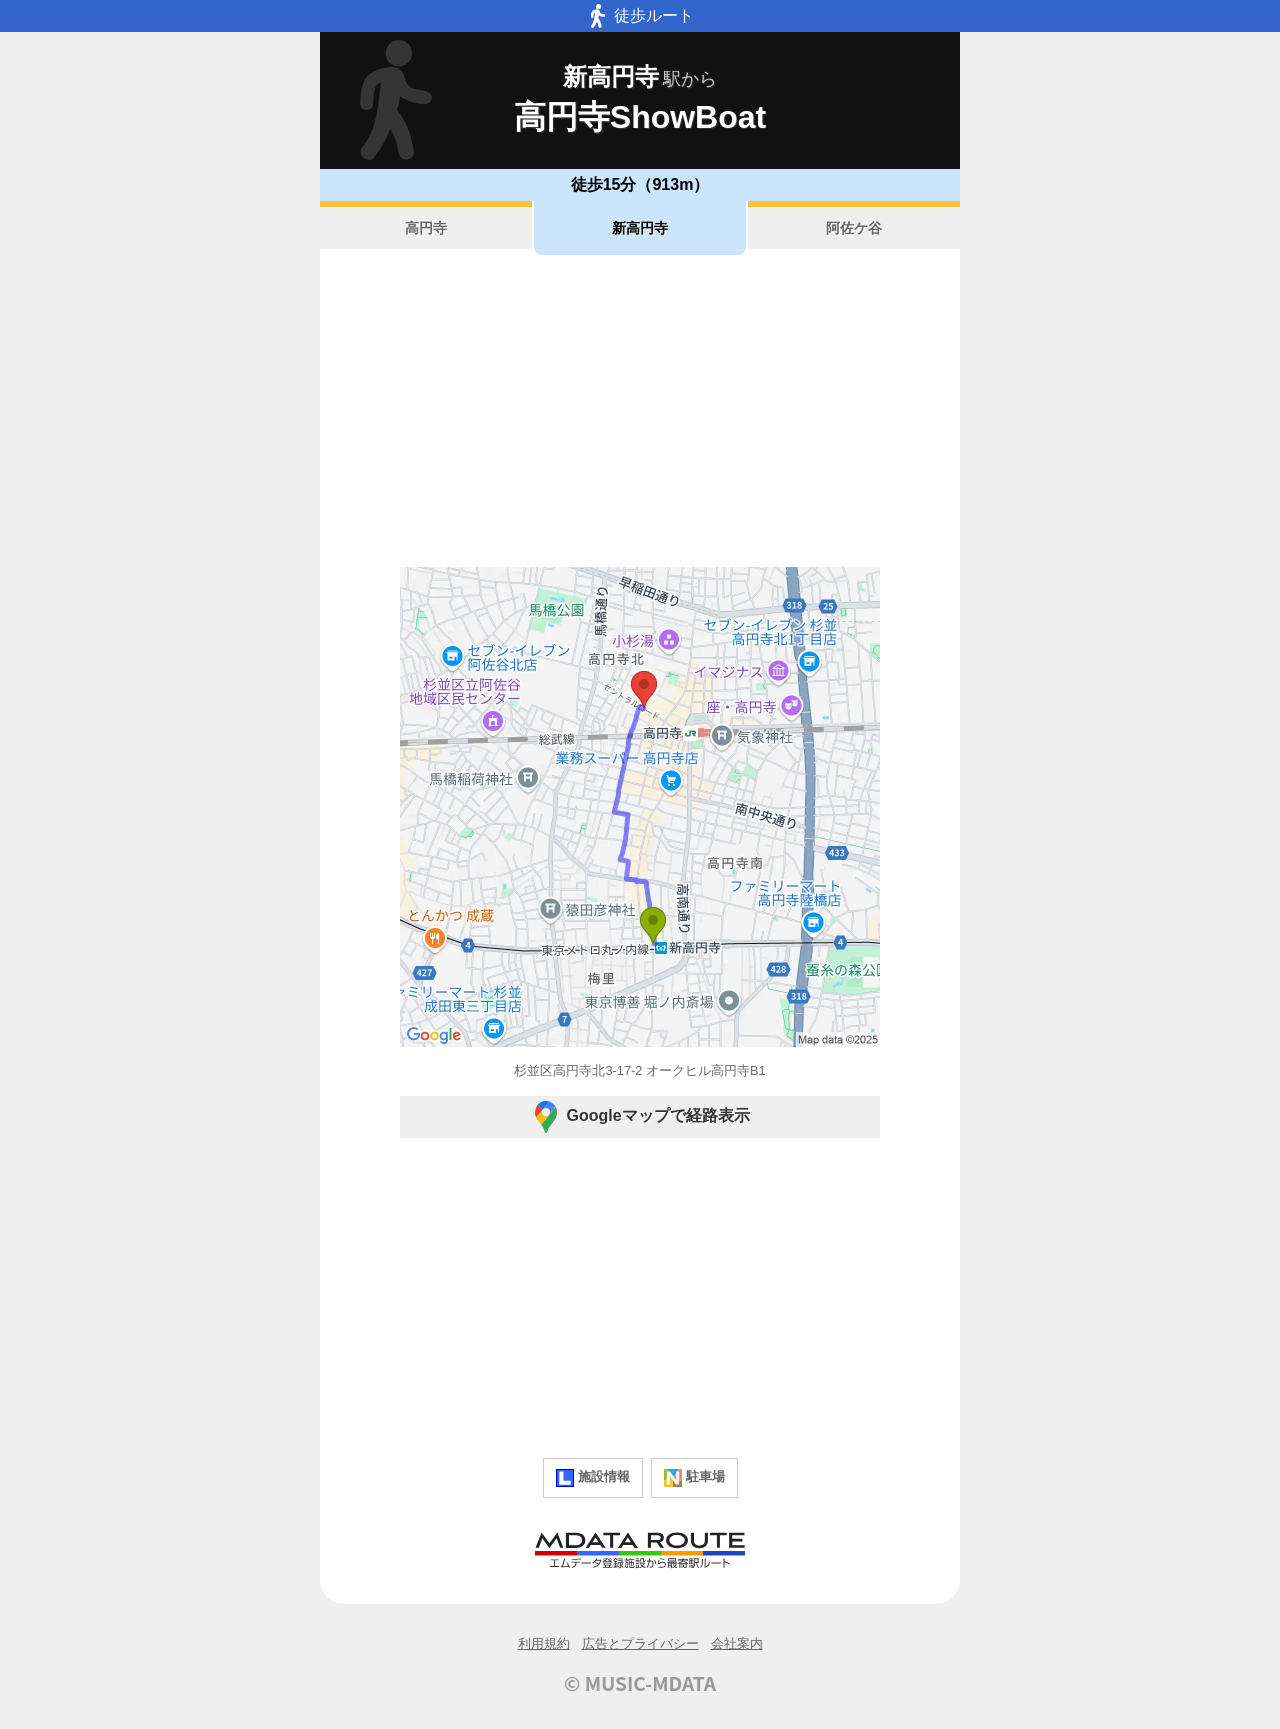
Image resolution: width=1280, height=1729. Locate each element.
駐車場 (694, 1478)
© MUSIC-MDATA (640, 1683)
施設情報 (593, 1478)
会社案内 (737, 1643)
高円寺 (426, 228)
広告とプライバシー (640, 1643)
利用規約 (544, 1643)
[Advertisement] (640, 411)
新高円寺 (640, 228)
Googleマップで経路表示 (639, 1117)
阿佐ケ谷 (854, 228)
